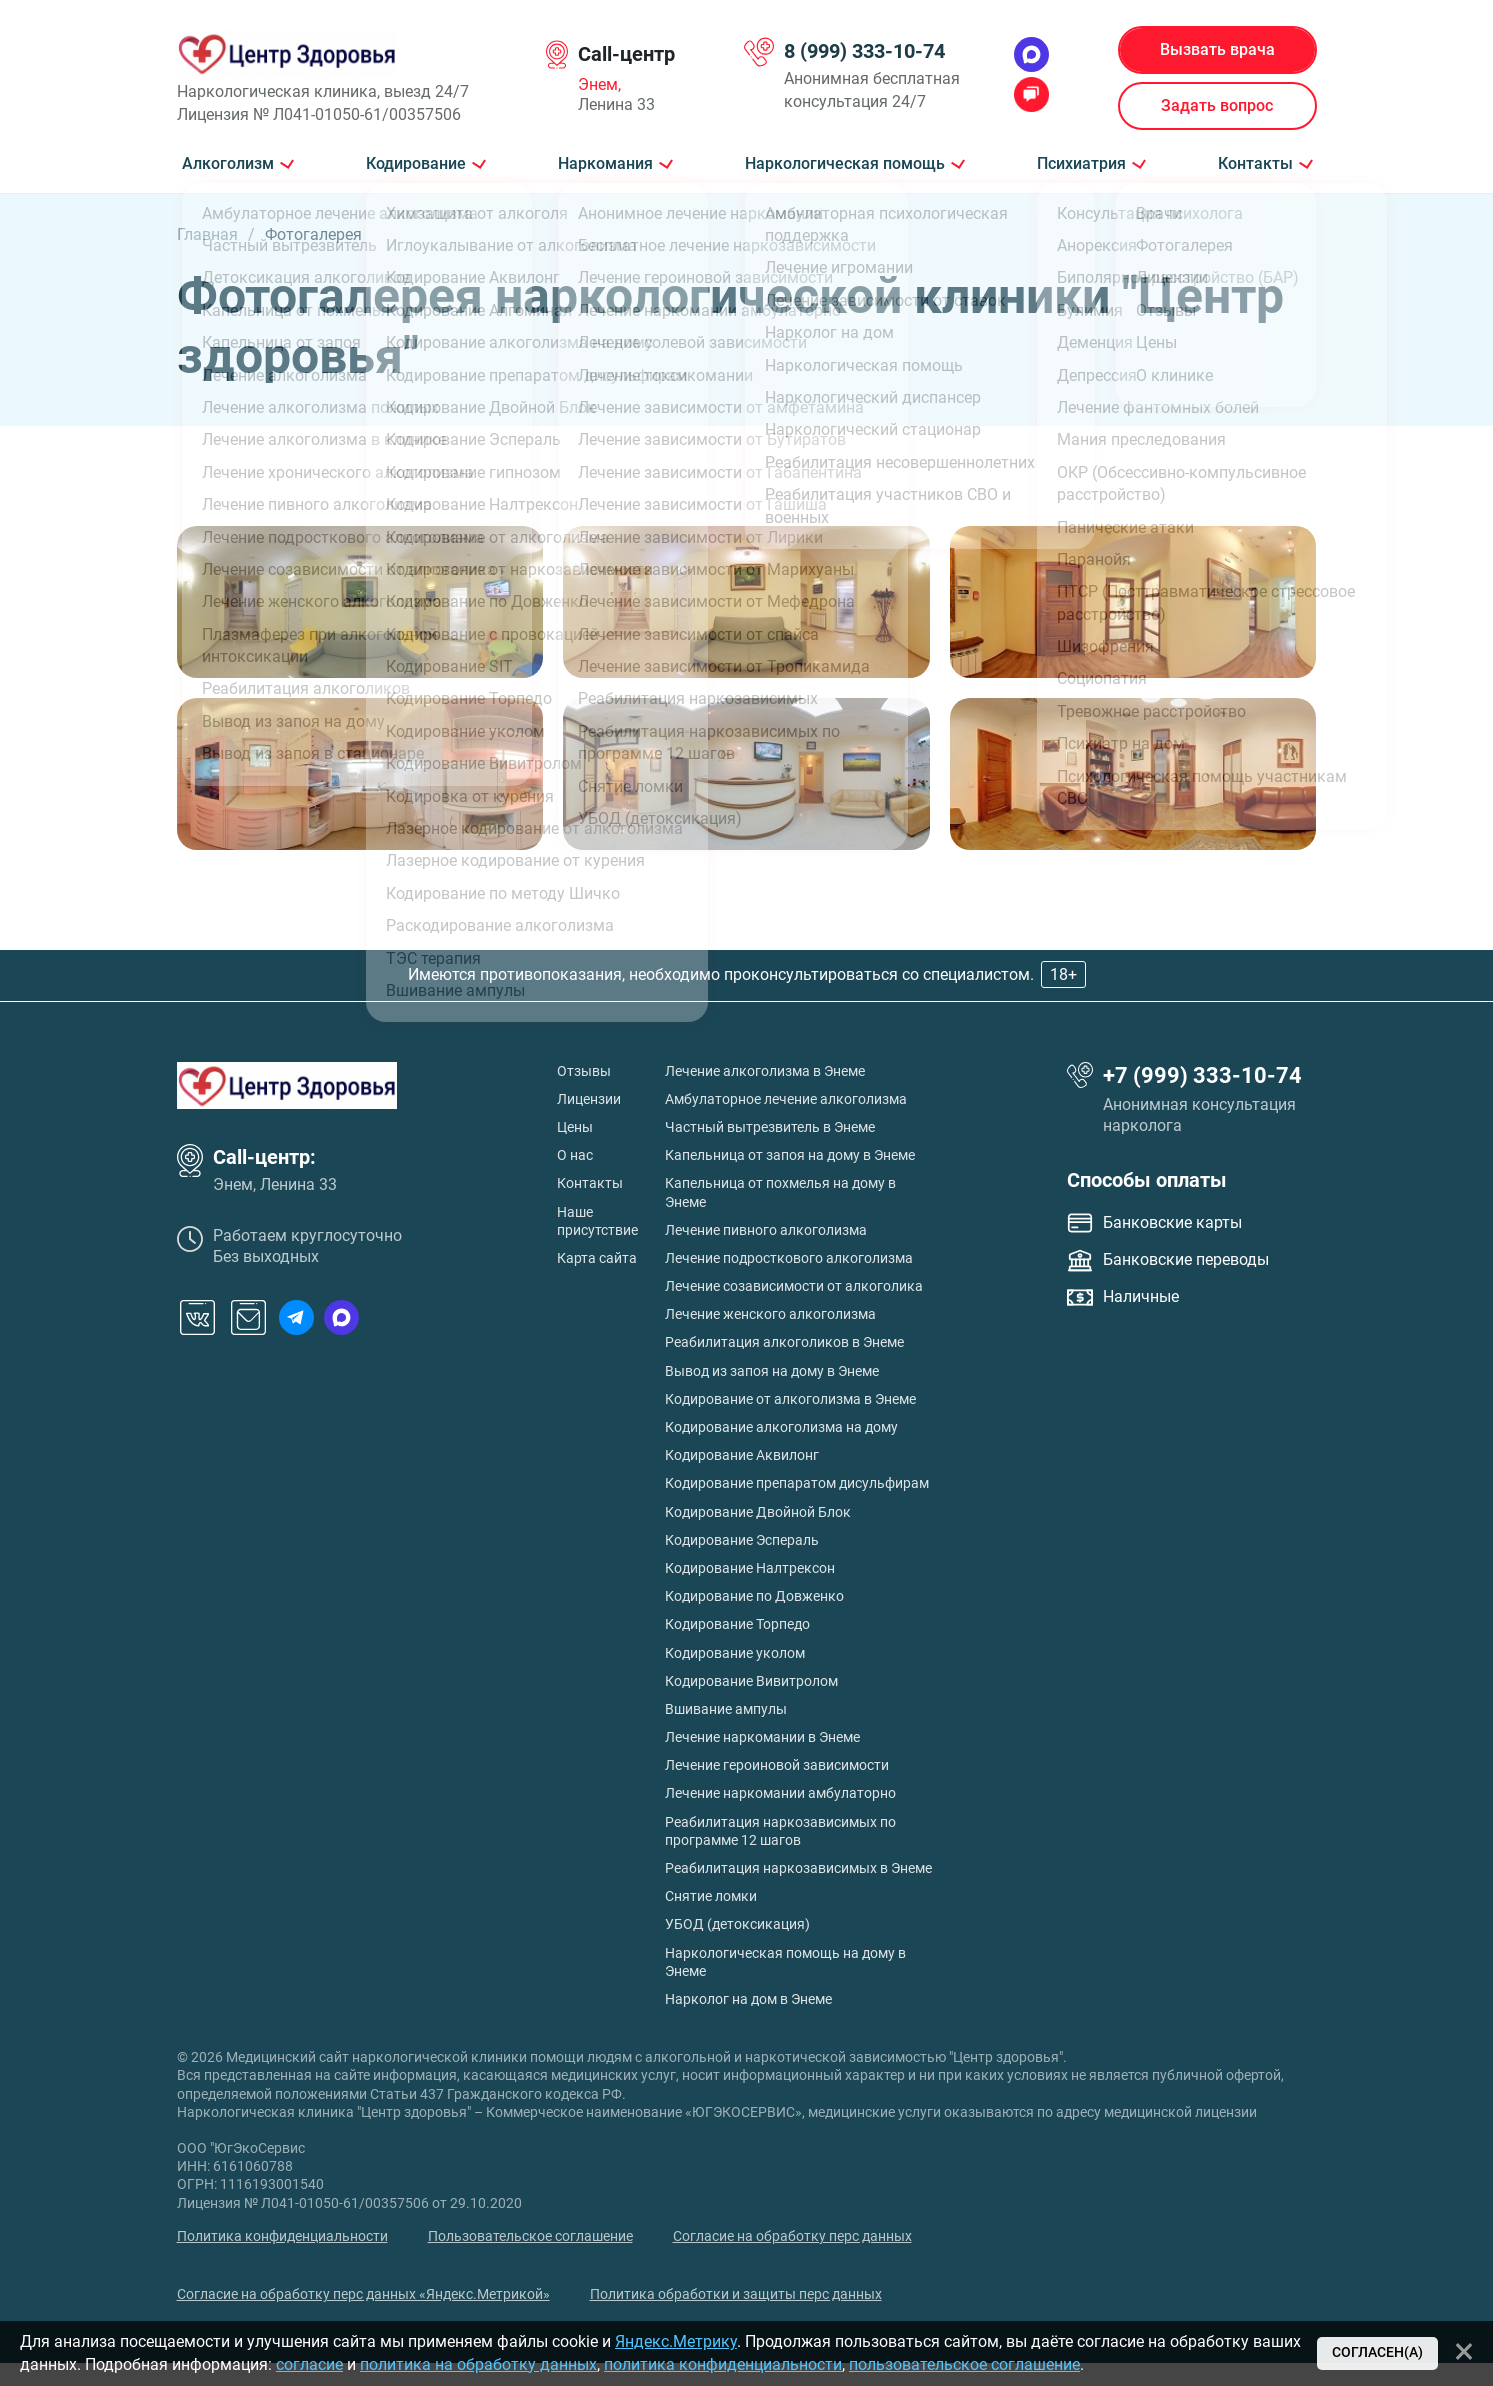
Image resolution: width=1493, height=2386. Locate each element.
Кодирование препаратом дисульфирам (797, 1483)
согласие (309, 2364)
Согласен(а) (1377, 2352)
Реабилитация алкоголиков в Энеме (784, 1342)
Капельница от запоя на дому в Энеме (790, 1155)
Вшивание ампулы (726, 1709)
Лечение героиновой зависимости (777, 1765)
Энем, (599, 85)
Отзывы (584, 1071)
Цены (575, 1127)
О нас (575, 1155)
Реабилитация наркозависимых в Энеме (798, 1868)
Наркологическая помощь (845, 164)
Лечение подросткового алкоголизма (789, 1258)
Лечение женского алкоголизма (770, 1314)
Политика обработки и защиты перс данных (736, 2294)
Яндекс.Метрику (676, 2341)
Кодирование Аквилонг (742, 1455)
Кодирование (416, 164)
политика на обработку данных (478, 2364)
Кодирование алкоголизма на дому (781, 1427)
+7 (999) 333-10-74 (1202, 1075)
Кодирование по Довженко (754, 1596)
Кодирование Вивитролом (751, 1681)
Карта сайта (597, 1258)
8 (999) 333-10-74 (864, 51)
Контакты (1255, 164)
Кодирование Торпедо (737, 1624)
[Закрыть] (1464, 2351)
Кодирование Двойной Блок (758, 1512)
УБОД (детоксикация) (737, 1924)
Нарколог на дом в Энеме (748, 1999)
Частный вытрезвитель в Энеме (770, 1127)
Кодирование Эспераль (742, 1540)
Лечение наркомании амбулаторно (780, 1793)
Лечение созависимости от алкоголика (794, 1286)
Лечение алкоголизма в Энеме (765, 1071)
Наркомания (605, 164)
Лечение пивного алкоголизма (766, 1230)
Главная (207, 234)
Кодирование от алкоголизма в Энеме (790, 1399)
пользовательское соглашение (964, 2364)
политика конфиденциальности (723, 2364)
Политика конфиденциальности (282, 2236)
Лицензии (589, 1099)
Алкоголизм (228, 164)
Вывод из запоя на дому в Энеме (772, 1371)
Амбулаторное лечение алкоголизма (786, 1099)
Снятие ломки (711, 1896)
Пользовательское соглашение (530, 2236)
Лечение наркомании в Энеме (762, 1737)
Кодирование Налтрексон (750, 1568)
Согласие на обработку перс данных (792, 2236)
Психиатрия (1081, 164)
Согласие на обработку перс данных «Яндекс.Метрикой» (363, 2294)
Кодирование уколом (735, 1653)
